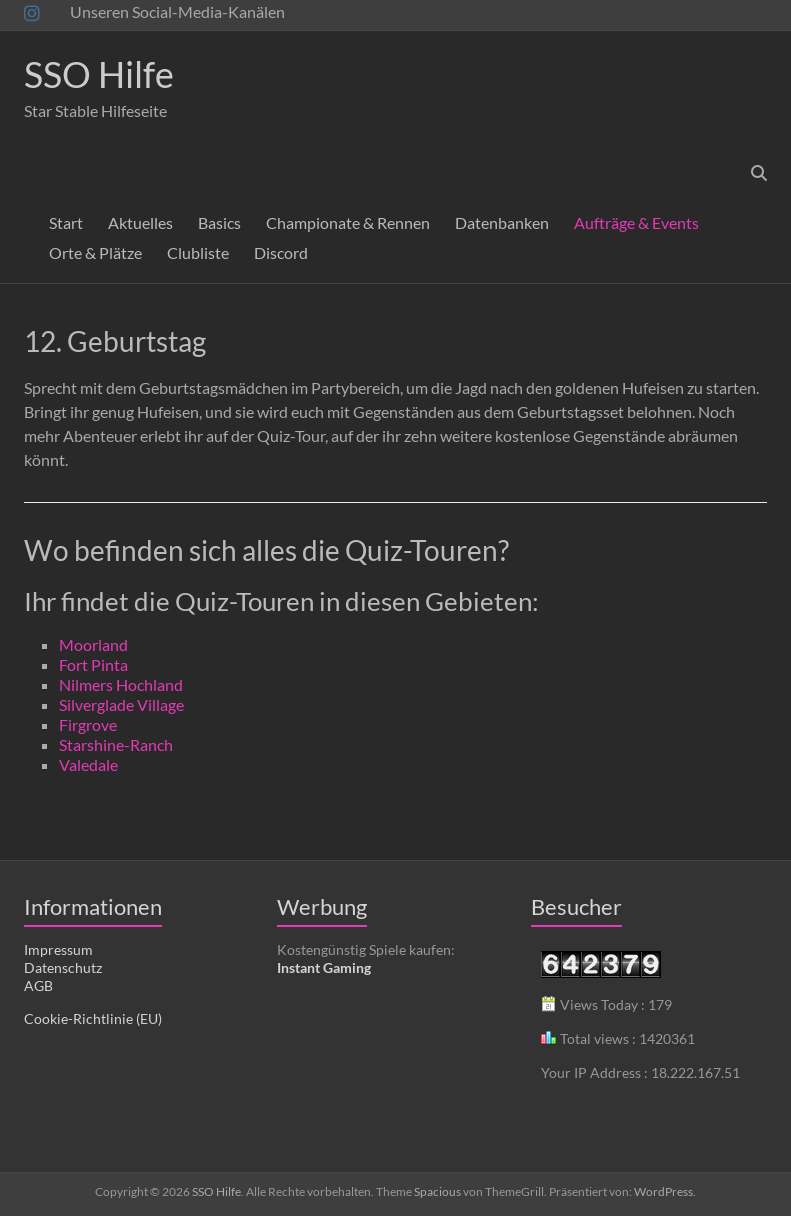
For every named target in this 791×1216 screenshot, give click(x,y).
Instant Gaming (324, 967)
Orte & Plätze (95, 252)
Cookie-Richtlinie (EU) (93, 1018)
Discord (281, 252)
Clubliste (198, 252)
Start (66, 222)
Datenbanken (502, 222)
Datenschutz (63, 967)
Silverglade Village (121, 704)
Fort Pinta (93, 664)
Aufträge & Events (636, 222)
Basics (219, 222)
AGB (38, 985)
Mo (71, 644)
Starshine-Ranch (116, 744)
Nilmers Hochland (121, 684)
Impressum (58, 949)
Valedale (88, 764)
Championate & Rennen (348, 222)
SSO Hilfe (99, 74)
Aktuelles (140, 222)
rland (110, 644)
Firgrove (88, 724)
